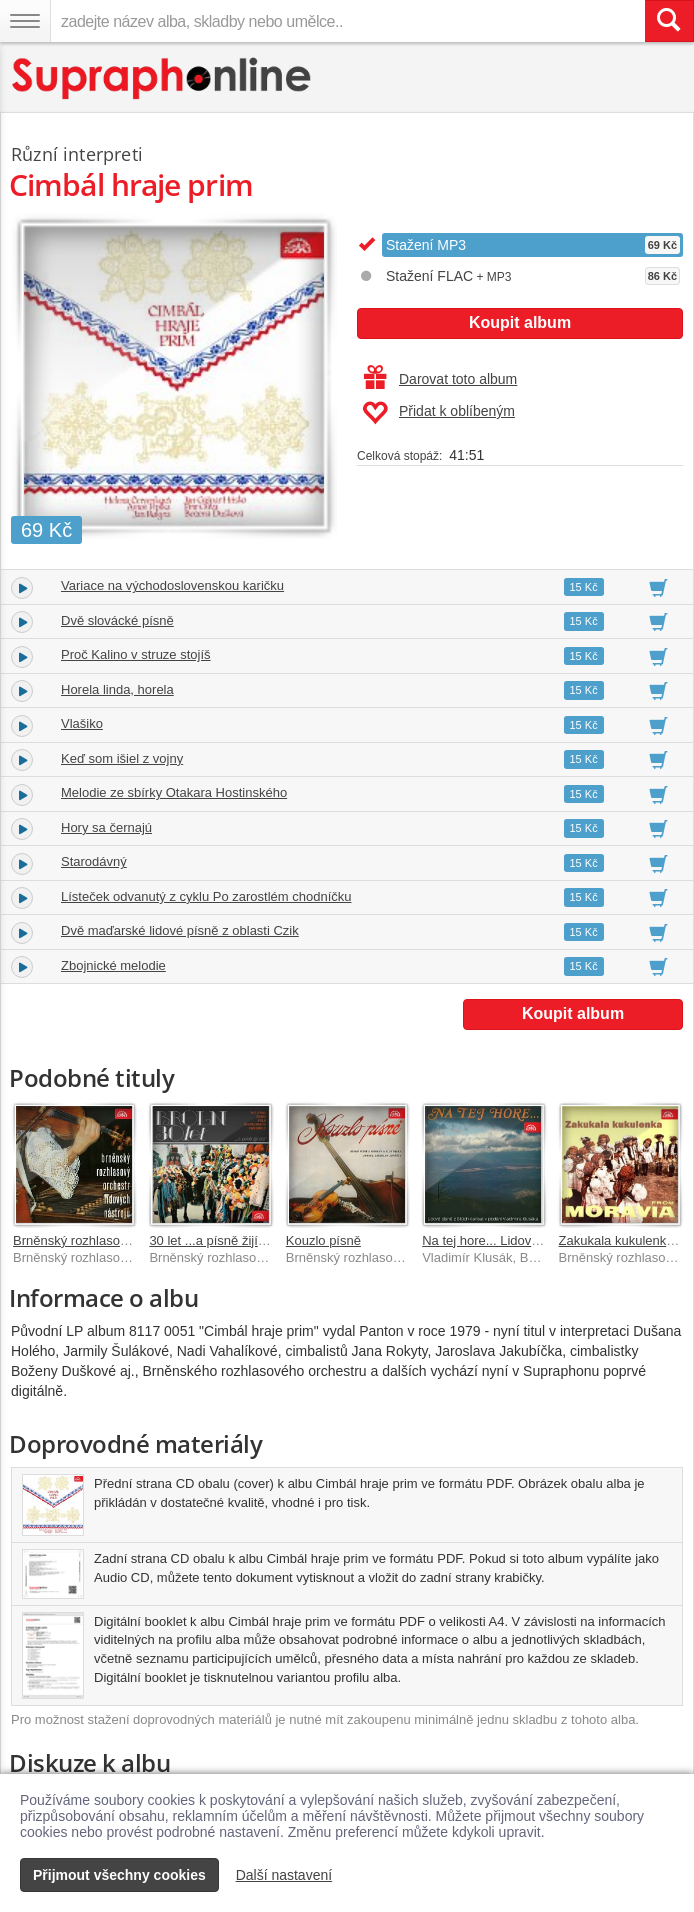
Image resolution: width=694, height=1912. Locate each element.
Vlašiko (82, 723)
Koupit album (520, 322)
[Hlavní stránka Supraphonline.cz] (162, 78)
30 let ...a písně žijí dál (213, 1240)
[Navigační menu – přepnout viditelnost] (25, 21)
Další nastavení (284, 1875)
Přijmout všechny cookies (119, 1875)
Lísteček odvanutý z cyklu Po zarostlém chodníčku (206, 896)
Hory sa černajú (106, 827)
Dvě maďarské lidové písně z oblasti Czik (180, 930)
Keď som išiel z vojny (122, 758)
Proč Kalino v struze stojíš (136, 654)
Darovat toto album (440, 379)
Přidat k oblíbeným (438, 413)
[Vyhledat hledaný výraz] (669, 21)
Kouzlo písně (323, 1240)
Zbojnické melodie (113, 965)
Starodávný (94, 861)
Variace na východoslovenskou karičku (172, 585)
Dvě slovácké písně (117, 620)
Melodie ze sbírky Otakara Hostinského (174, 792)
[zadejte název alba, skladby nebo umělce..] (347, 21)
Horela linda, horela (117, 689)
